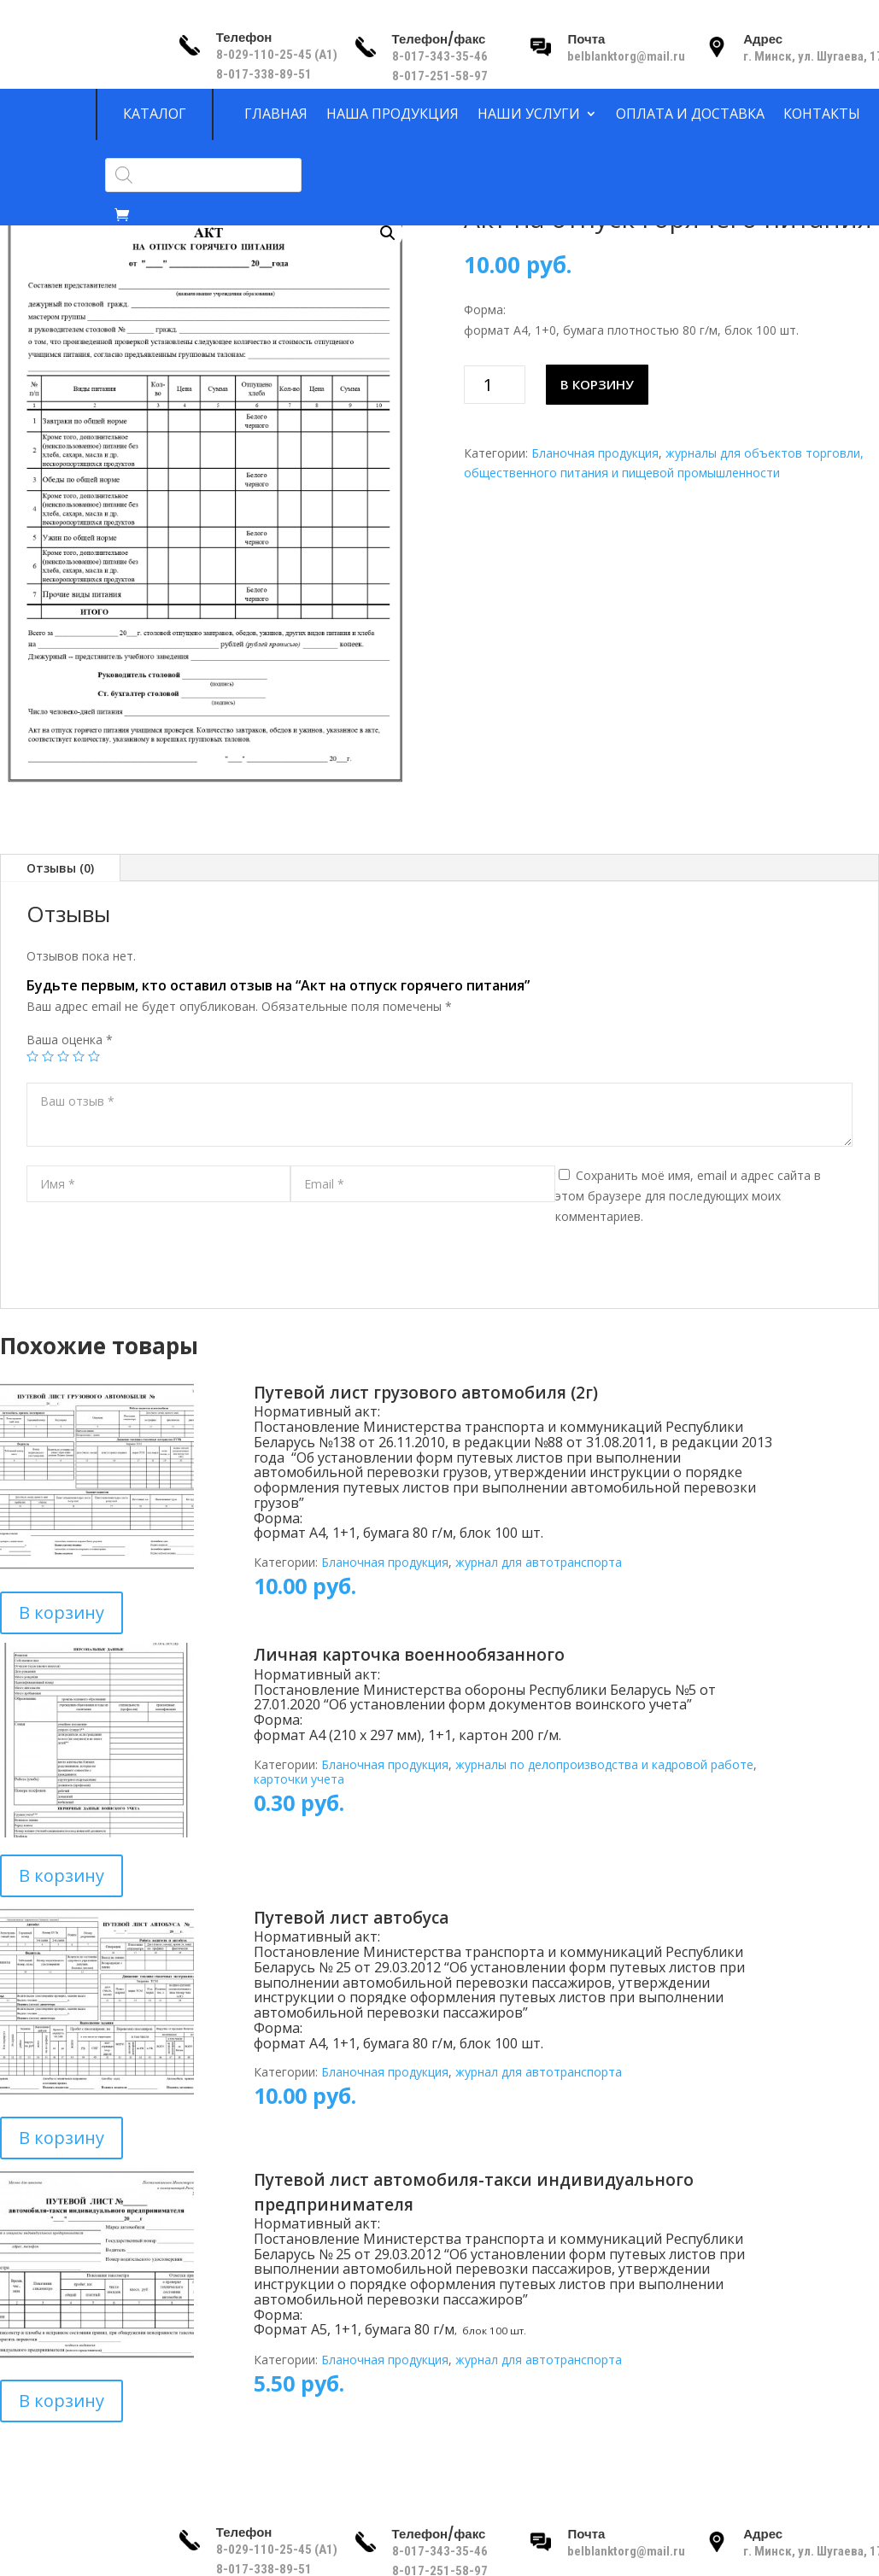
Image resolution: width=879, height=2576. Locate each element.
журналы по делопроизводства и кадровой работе (604, 1764)
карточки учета (299, 1779)
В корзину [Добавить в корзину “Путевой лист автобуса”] (61, 2137)
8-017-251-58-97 (440, 76)
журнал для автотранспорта (538, 1562)
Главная (276, 114)
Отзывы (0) (60, 868)
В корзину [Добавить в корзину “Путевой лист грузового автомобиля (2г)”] (61, 1612)
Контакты (821, 114)
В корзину (597, 384)
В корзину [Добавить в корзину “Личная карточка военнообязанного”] (61, 1875)
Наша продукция (392, 114)
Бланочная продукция (595, 453)
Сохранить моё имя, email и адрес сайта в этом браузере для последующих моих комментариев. (688, 1195)
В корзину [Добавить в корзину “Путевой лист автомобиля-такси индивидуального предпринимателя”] (61, 2400)
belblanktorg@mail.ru (626, 56)
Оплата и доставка (690, 114)
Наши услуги (529, 114)
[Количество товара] (495, 384)
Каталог (154, 114)
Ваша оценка (69, 1039)
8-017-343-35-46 (441, 56)
